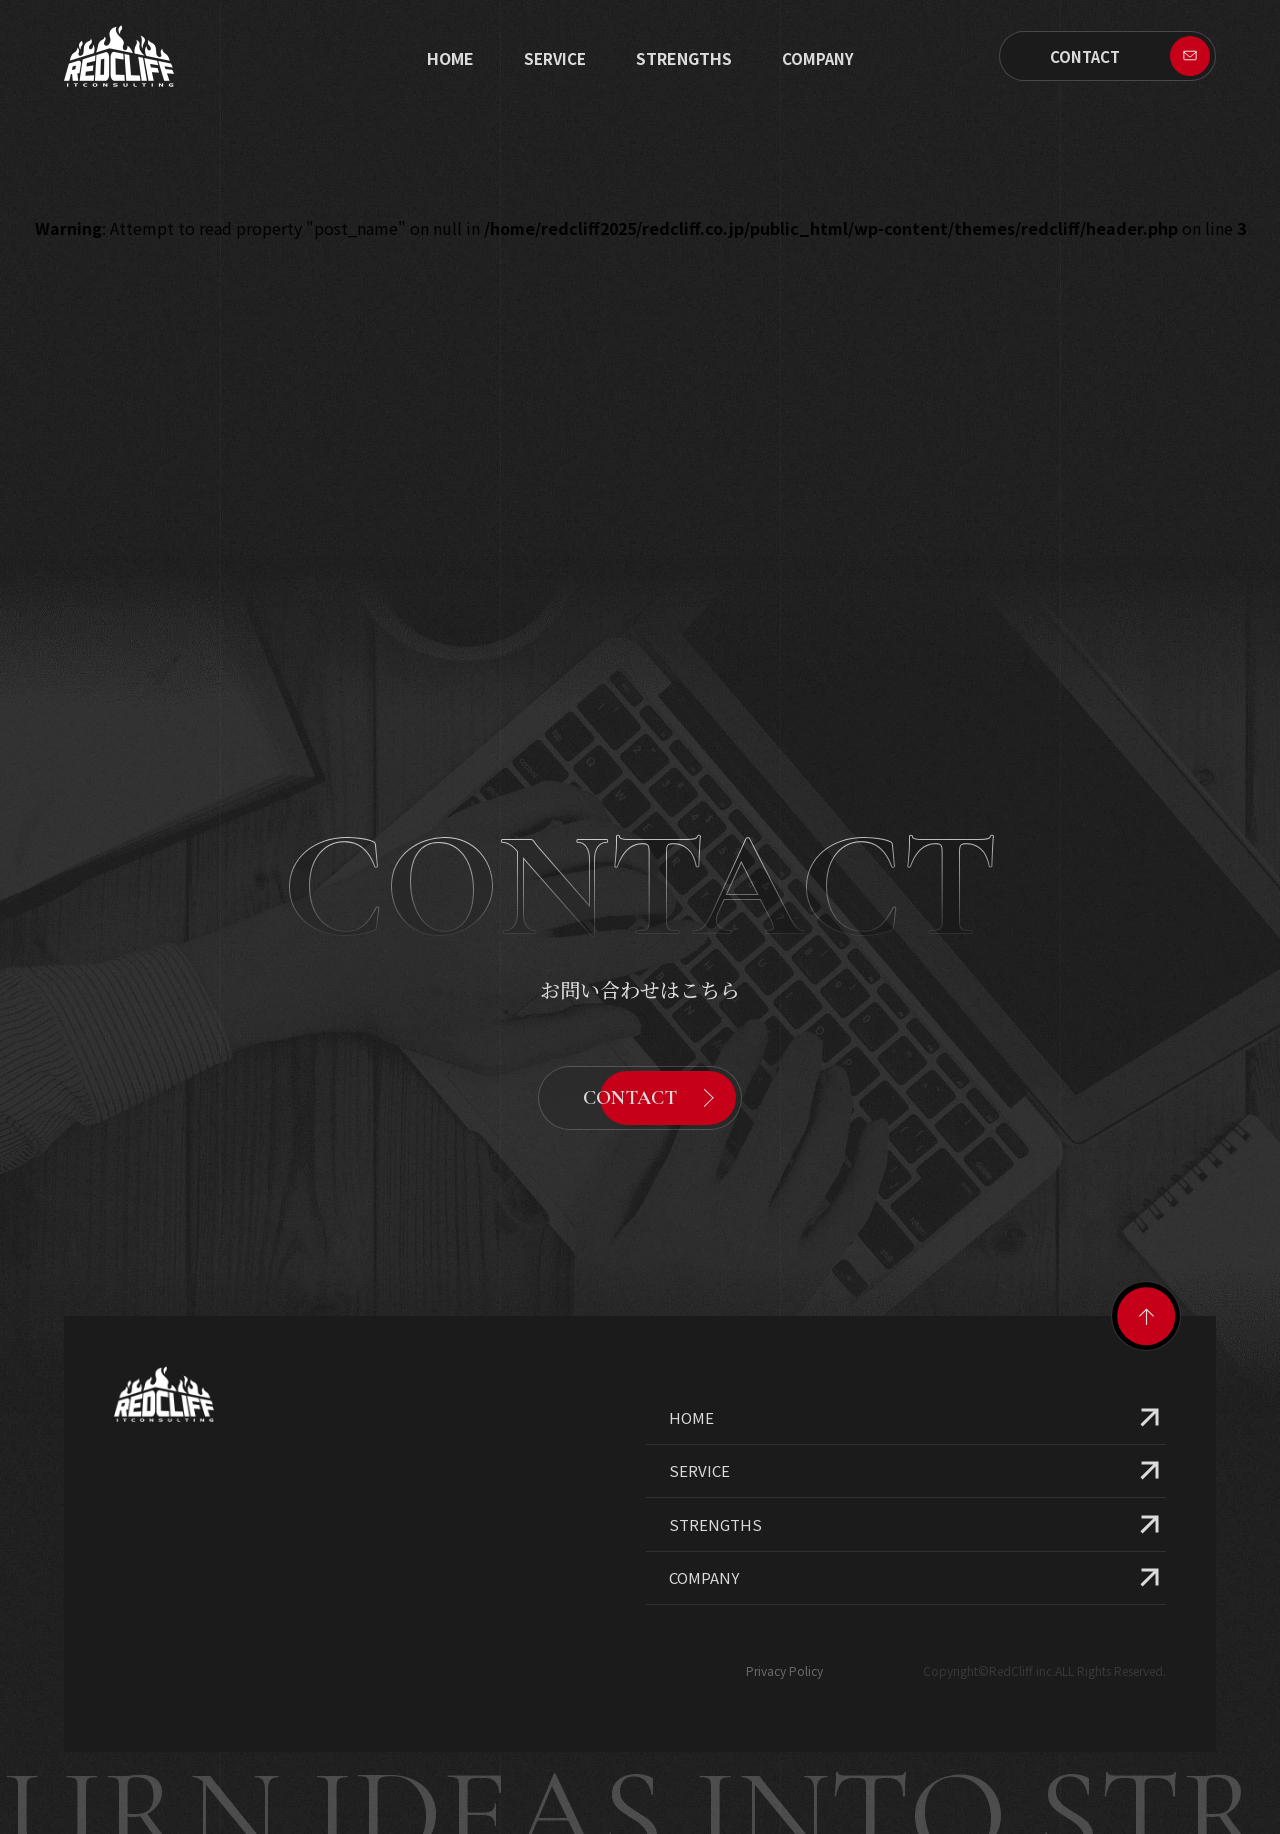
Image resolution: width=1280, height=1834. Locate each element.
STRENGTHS (684, 58)
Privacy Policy (784, 1625)
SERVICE (555, 58)
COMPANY (704, 1531)
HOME (691, 1371)
